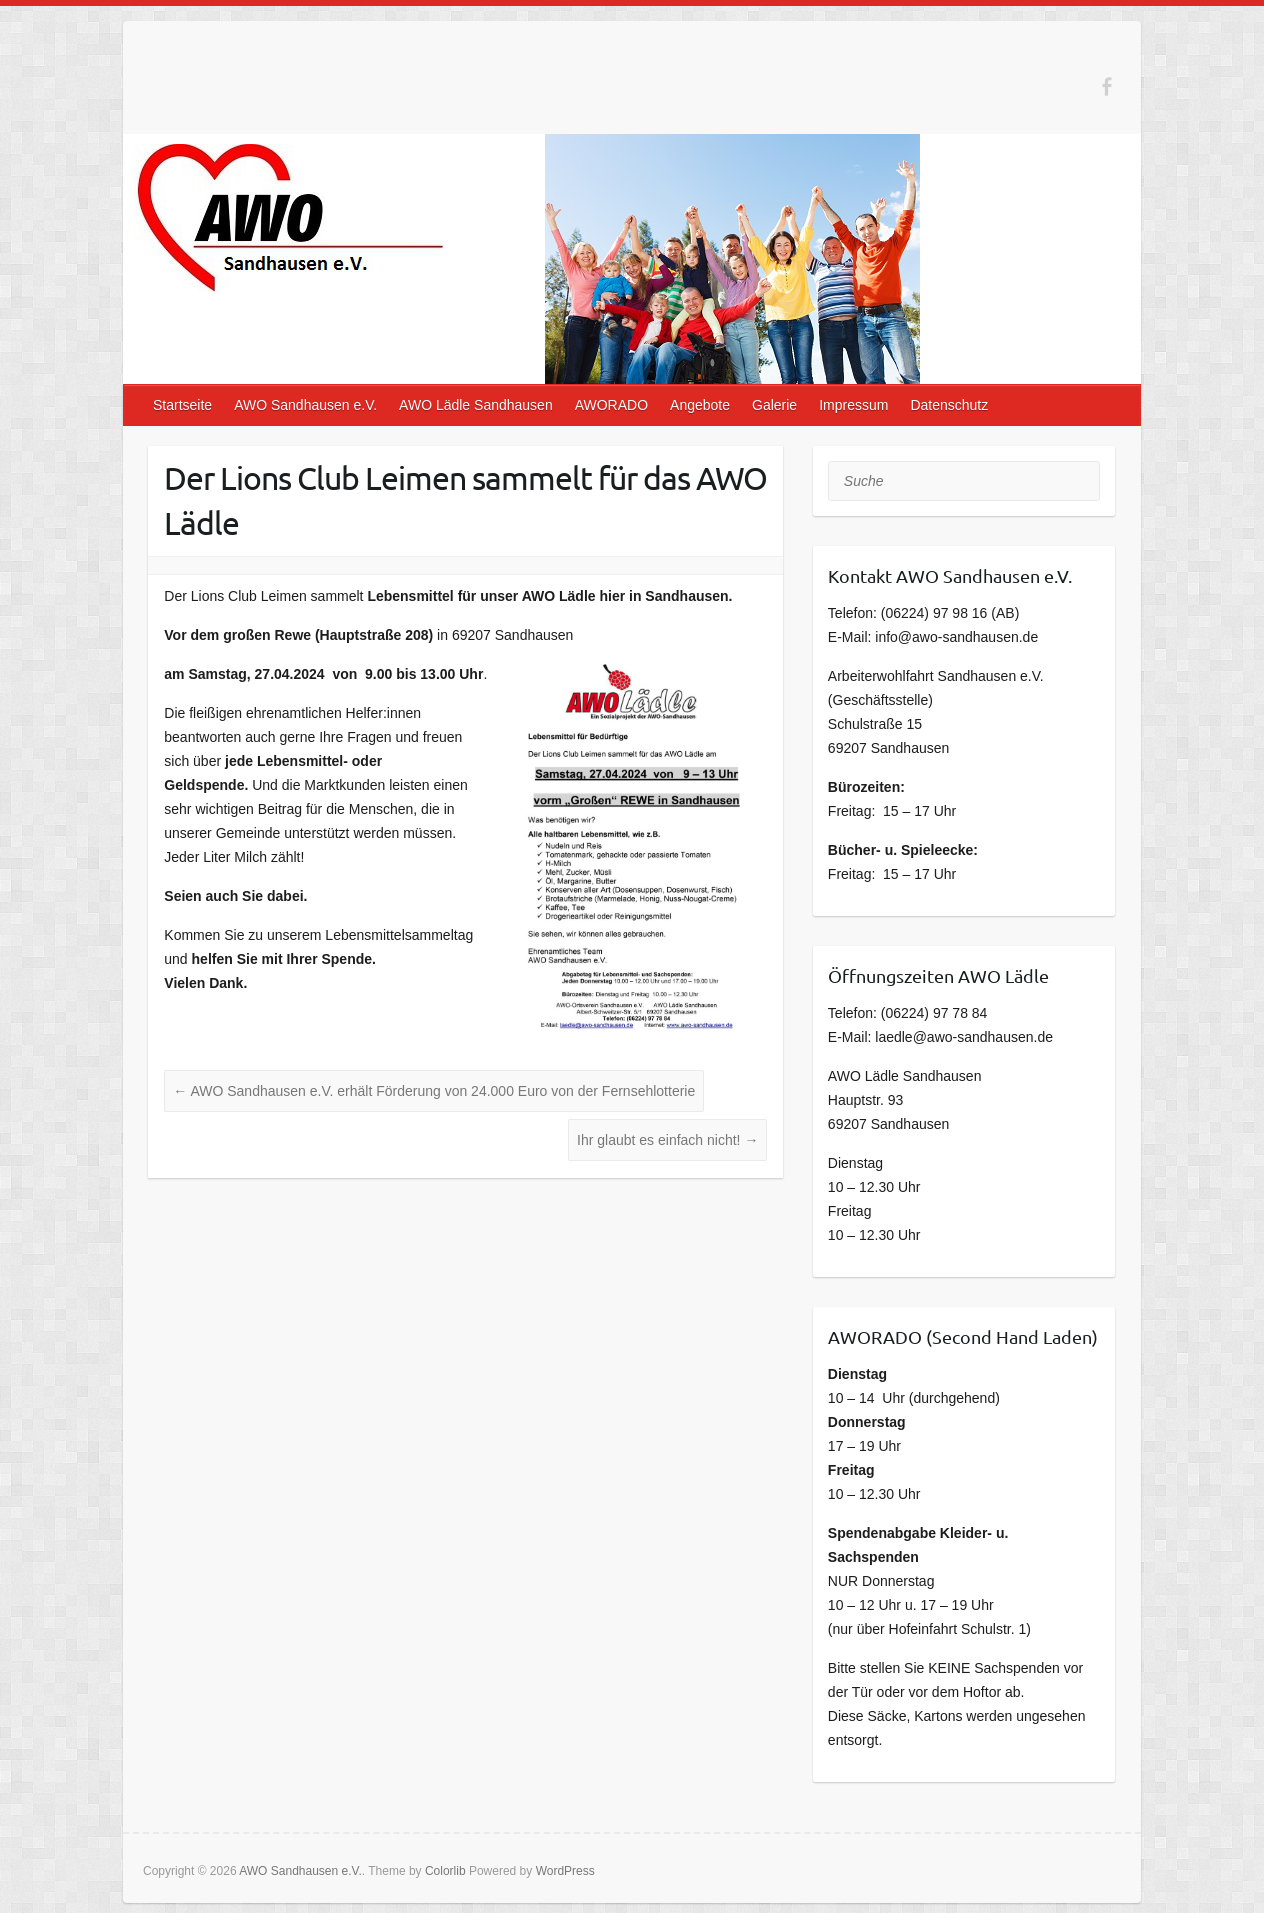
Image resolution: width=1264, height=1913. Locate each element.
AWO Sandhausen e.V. (305, 405)
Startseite (182, 405)
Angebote (700, 405)
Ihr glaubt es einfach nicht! (667, 1140)
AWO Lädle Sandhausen (476, 405)
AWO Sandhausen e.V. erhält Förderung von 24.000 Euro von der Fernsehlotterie (434, 1091)
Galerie (774, 405)
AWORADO (611, 405)
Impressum (853, 405)
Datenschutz (949, 405)
